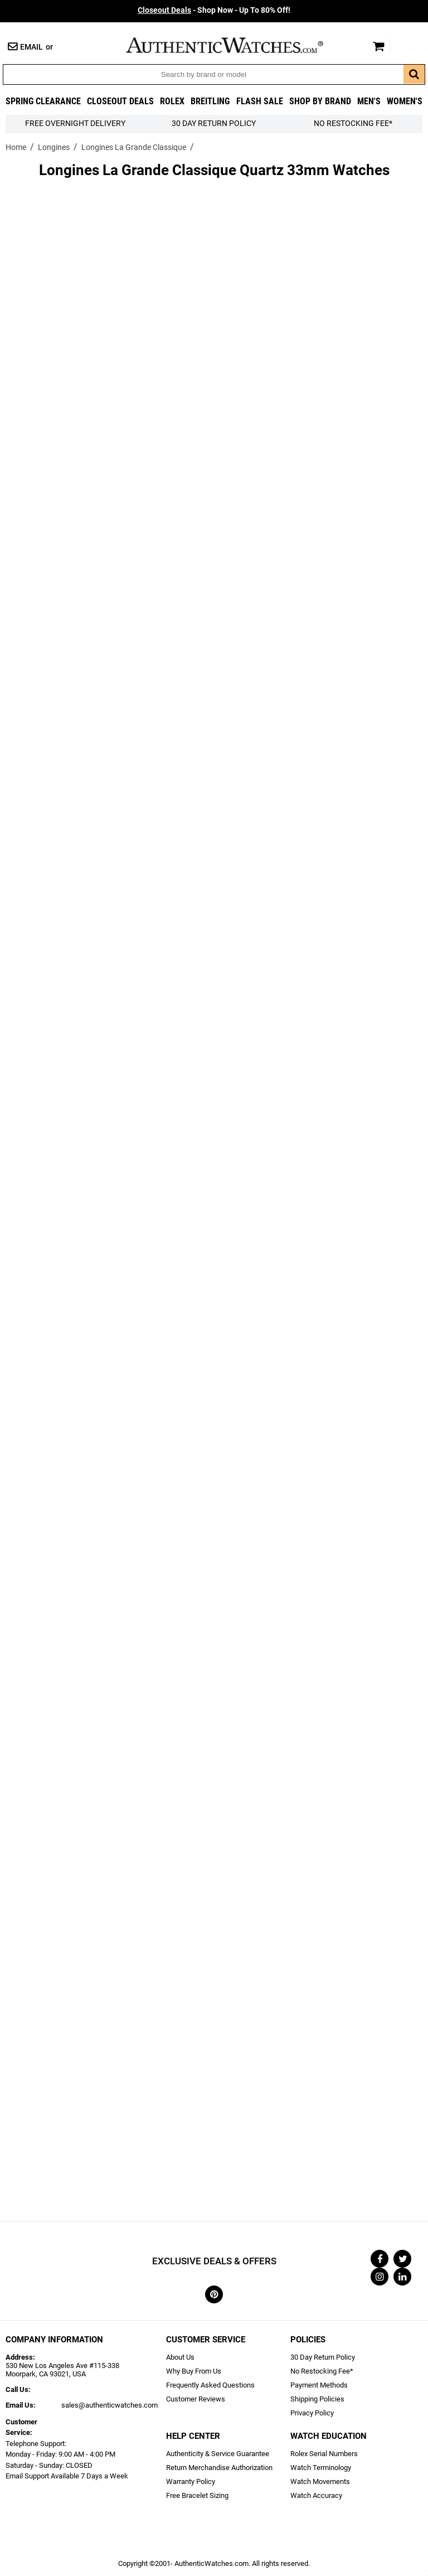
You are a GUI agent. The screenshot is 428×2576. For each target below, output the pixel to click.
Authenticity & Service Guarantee (217, 2453)
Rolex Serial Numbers (324, 2453)
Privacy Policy (312, 2413)
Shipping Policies (317, 2399)
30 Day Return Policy (322, 2357)
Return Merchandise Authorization (219, 2467)
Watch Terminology (320, 2467)
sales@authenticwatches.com (109, 2405)
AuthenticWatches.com (236, 45)
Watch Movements (320, 2481)
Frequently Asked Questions (210, 2385)
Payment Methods (319, 2385)
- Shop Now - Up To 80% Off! (214, 10)
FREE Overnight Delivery (75, 123)
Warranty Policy (190, 2481)
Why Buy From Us (193, 2371)
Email (31, 47)
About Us (180, 2357)
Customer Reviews (195, 2399)
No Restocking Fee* (353, 123)
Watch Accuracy (316, 2495)
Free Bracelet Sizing (197, 2495)
